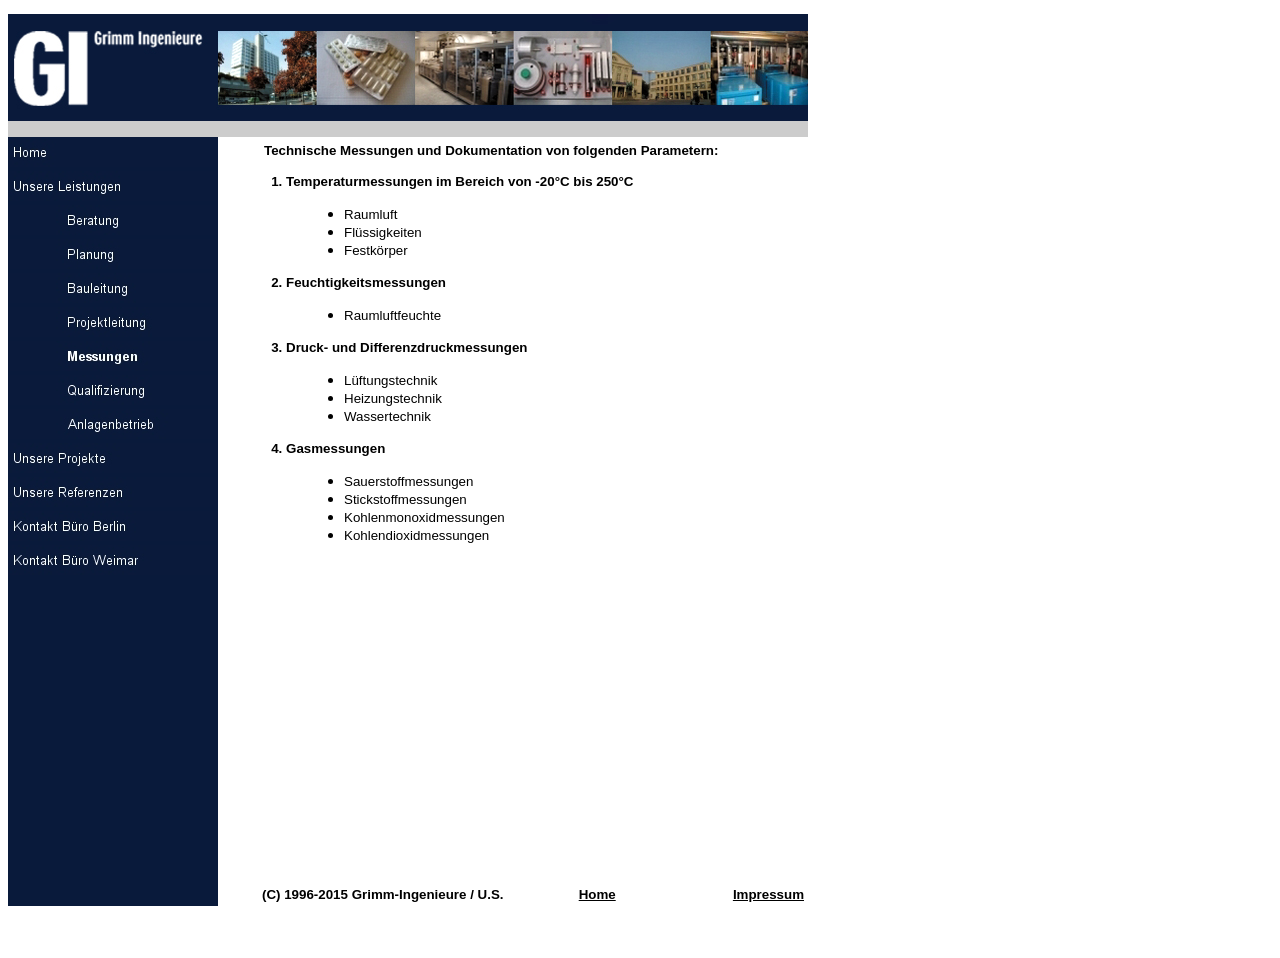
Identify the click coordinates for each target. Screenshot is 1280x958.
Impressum (768, 894)
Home (597, 894)
